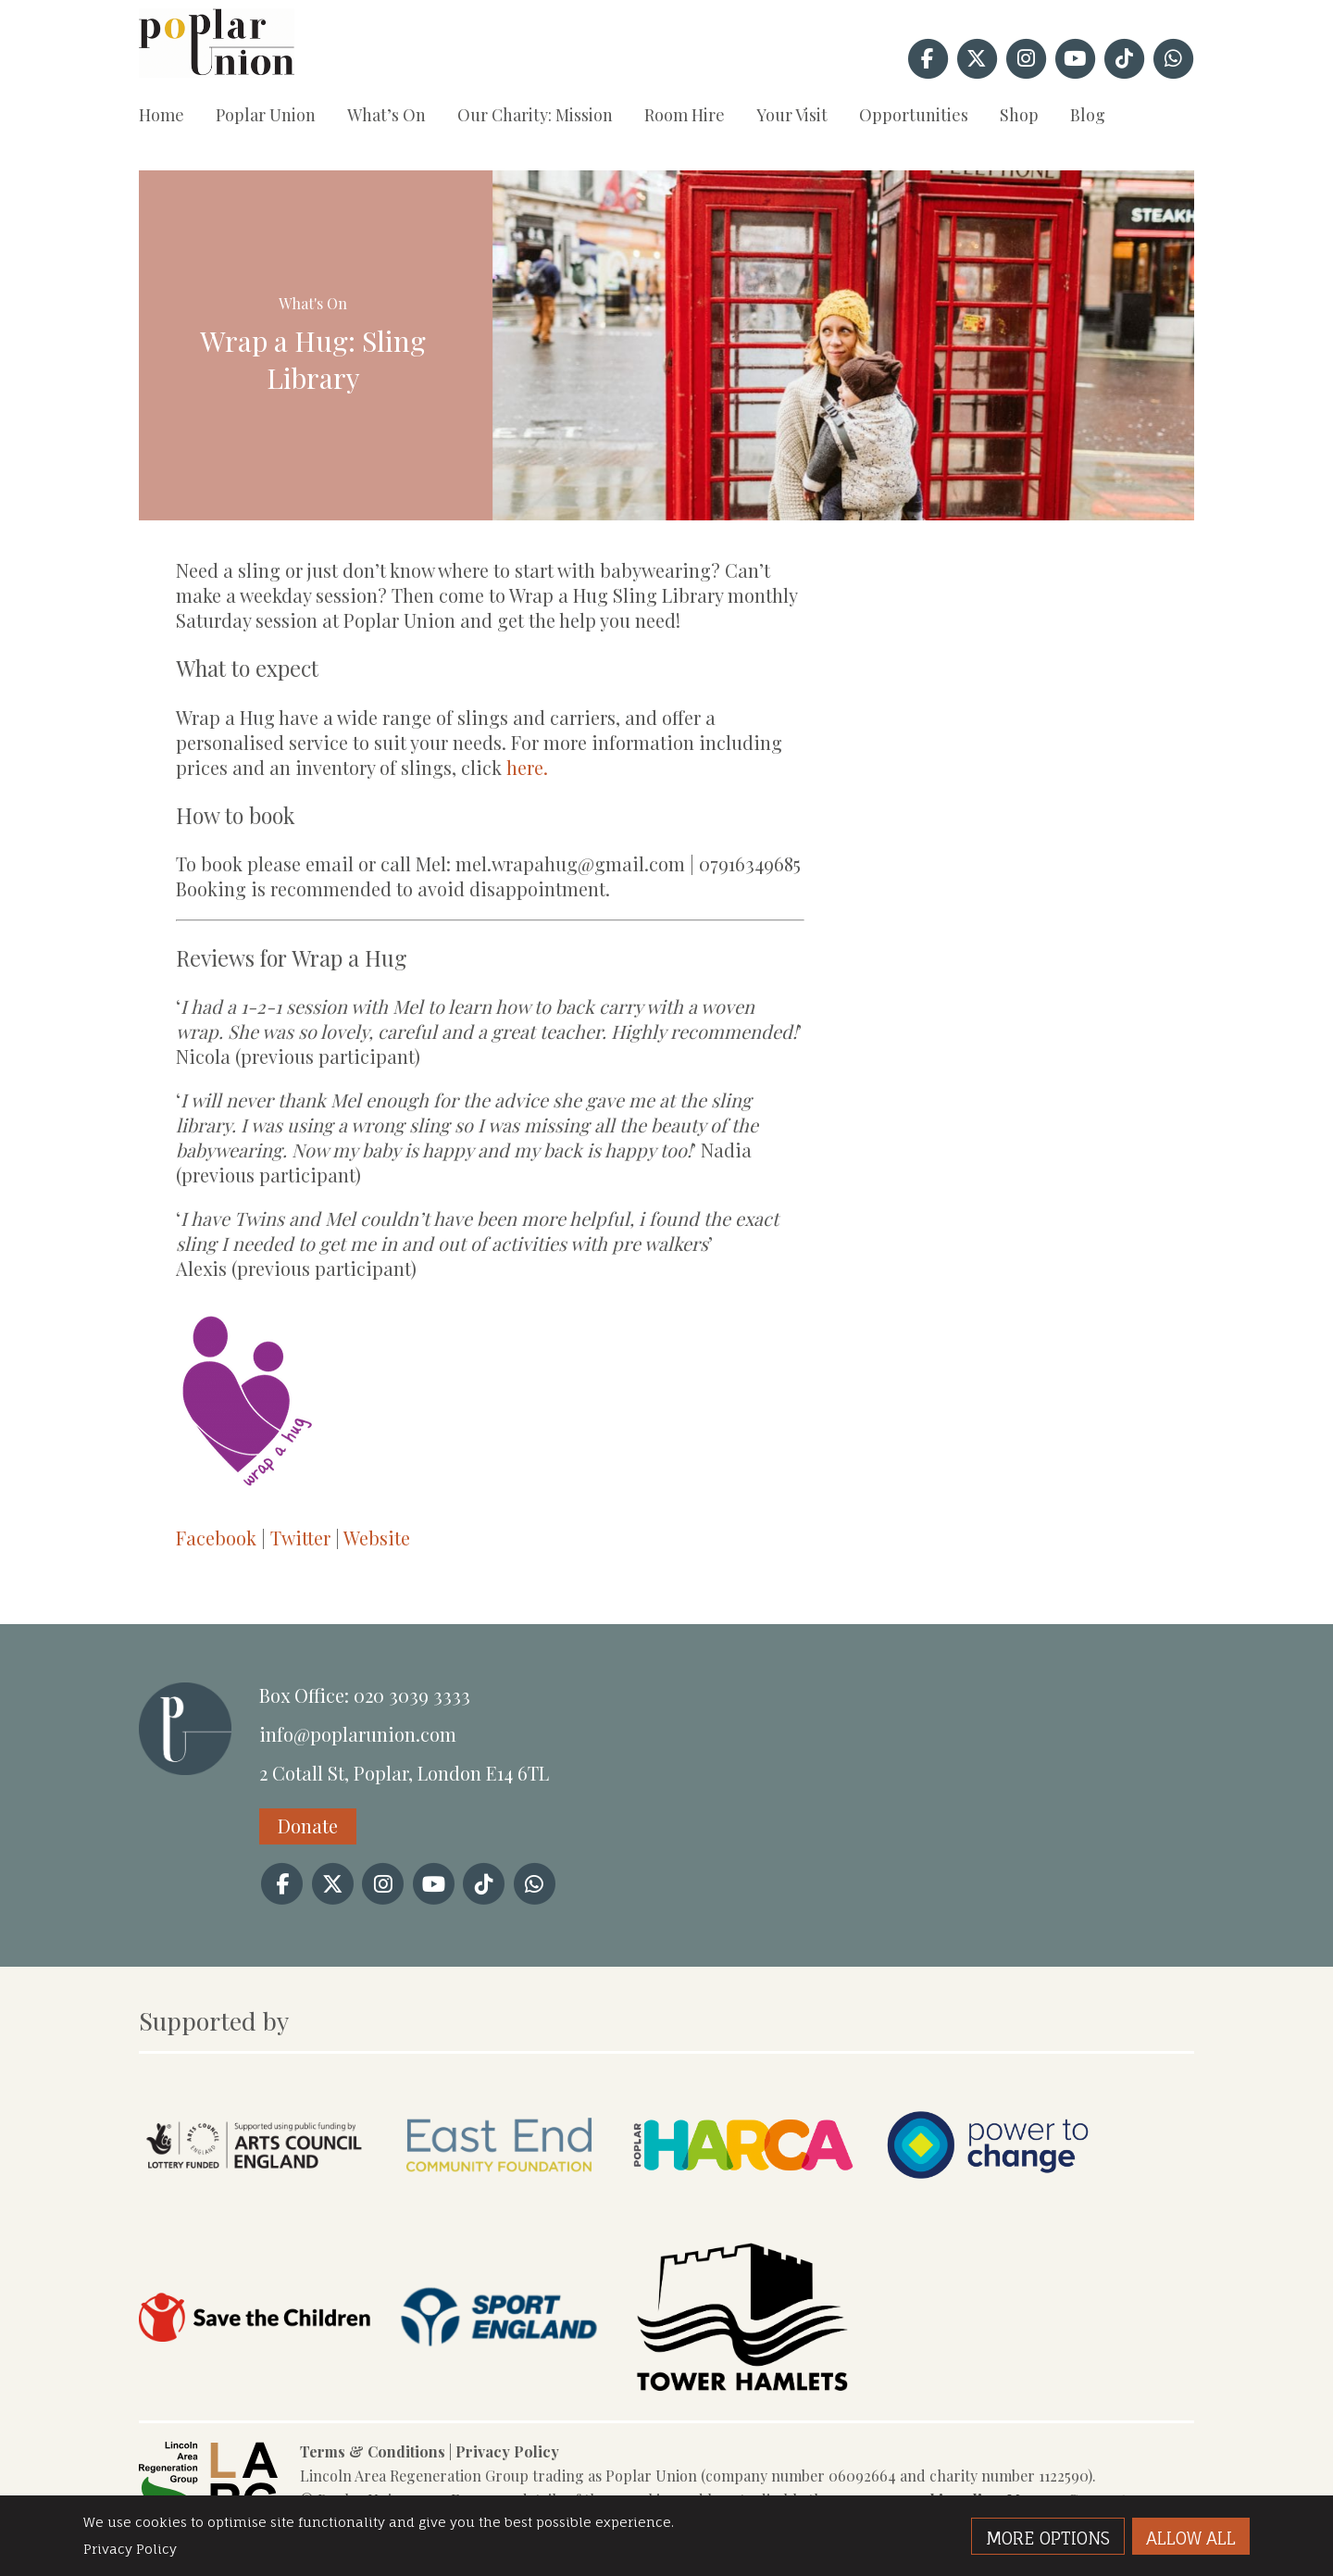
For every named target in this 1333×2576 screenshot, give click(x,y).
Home (161, 115)
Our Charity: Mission (535, 115)
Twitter (300, 1537)
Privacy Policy (507, 2451)
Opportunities (913, 115)
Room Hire (684, 115)
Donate (308, 1825)
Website (376, 1537)
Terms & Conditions (372, 2451)
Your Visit (792, 115)
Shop (1019, 115)
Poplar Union (266, 115)
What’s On (386, 115)
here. (527, 767)
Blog (1087, 115)
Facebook (216, 1537)
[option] (843, 345)
